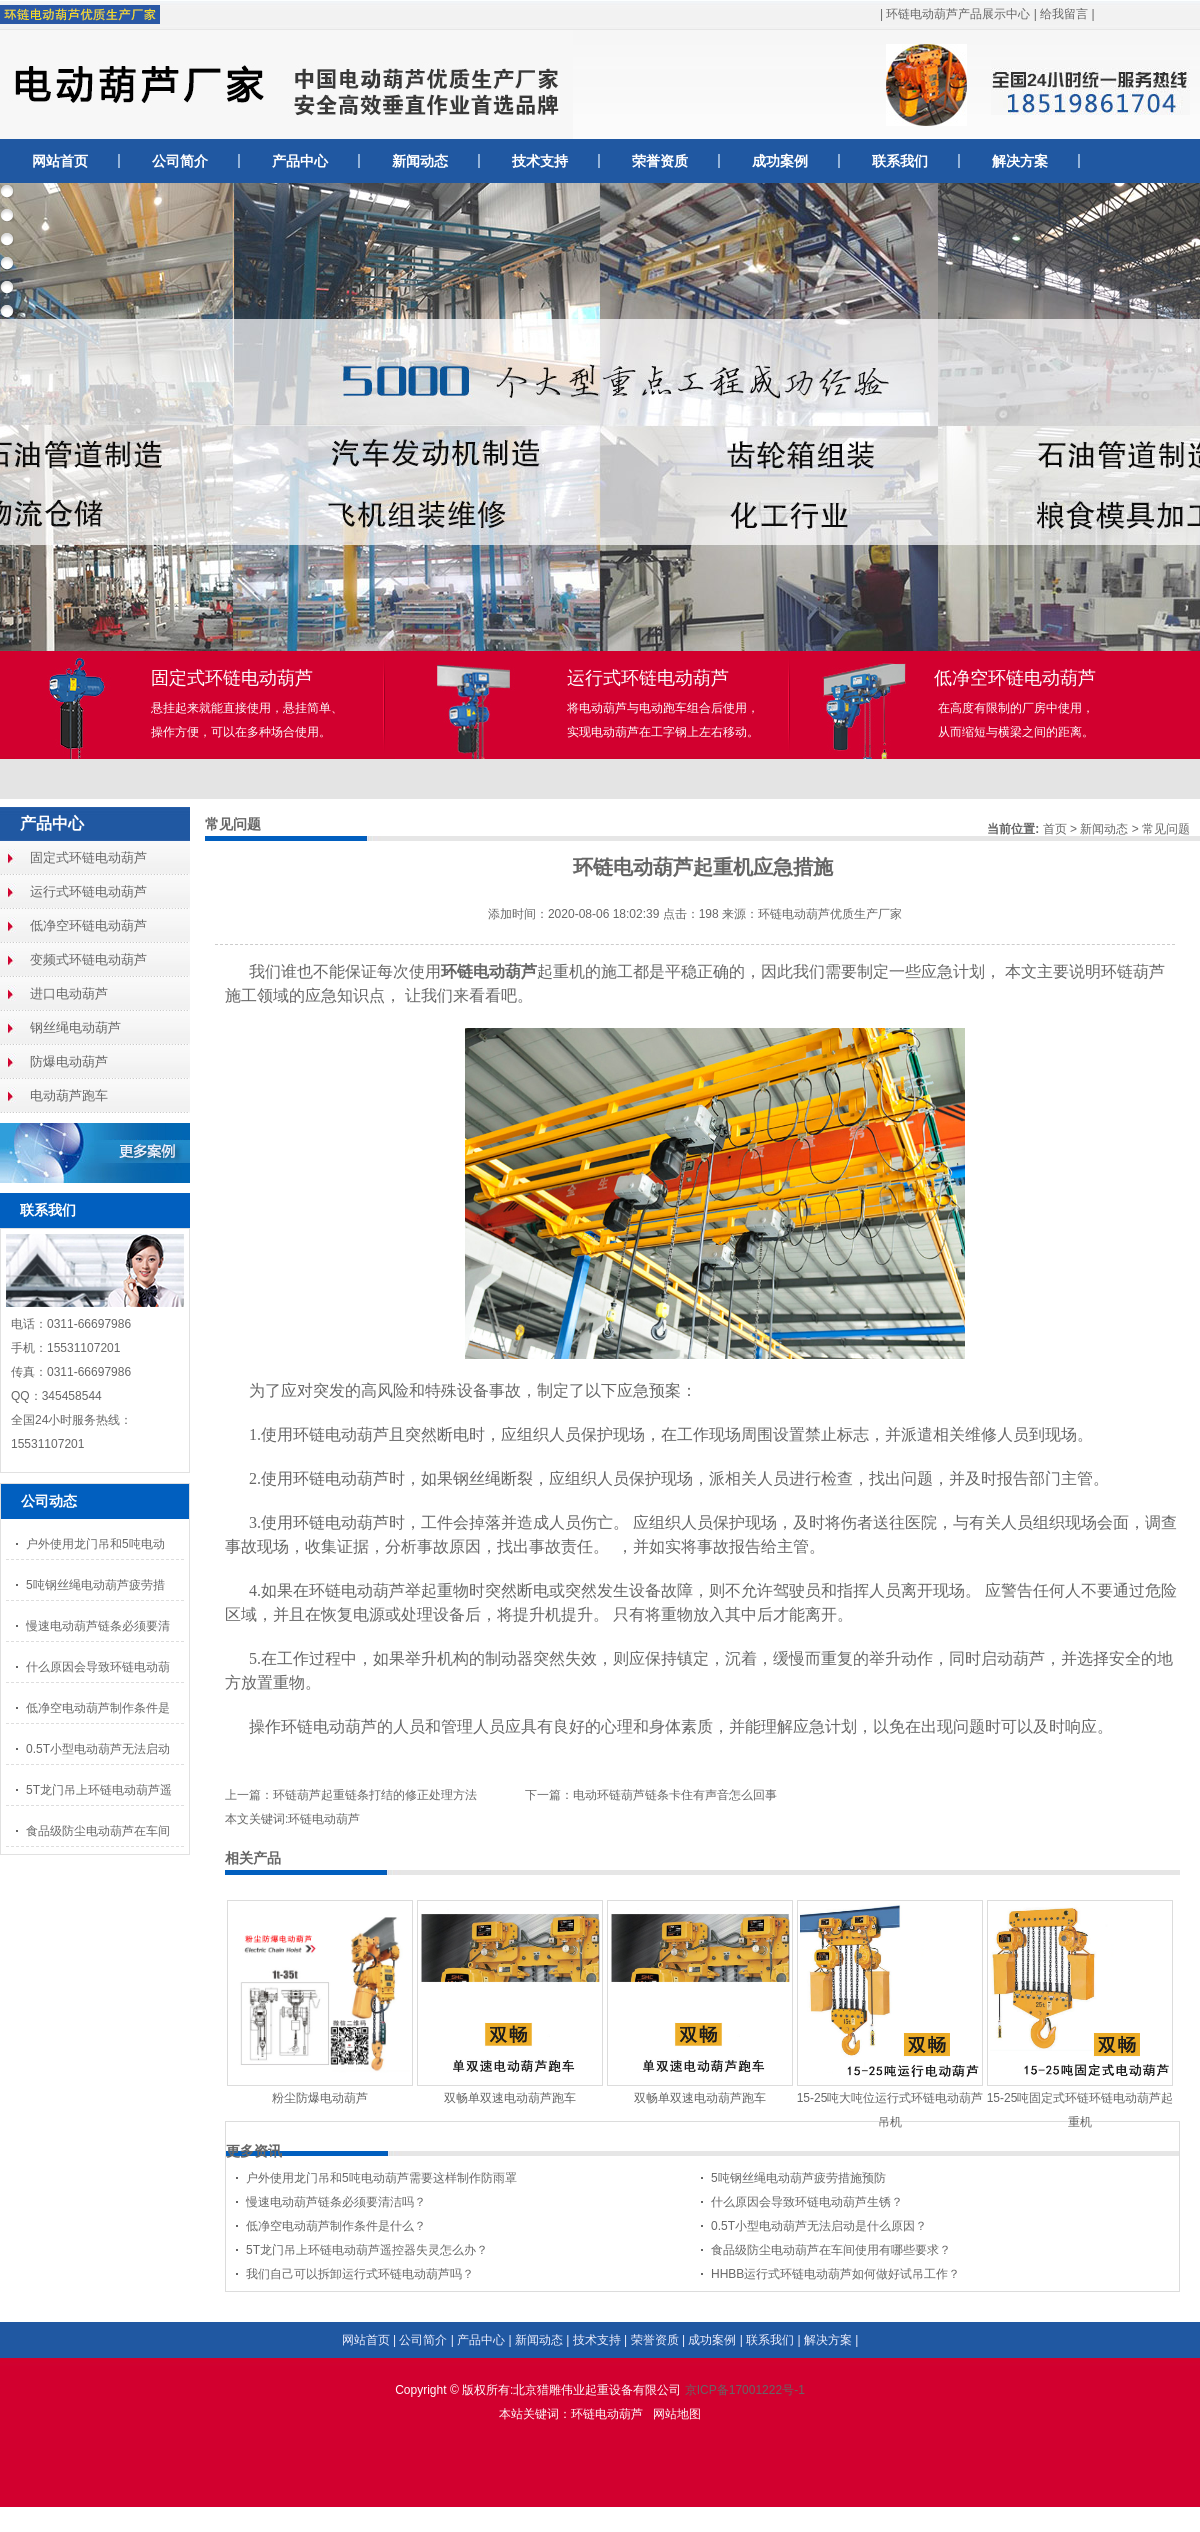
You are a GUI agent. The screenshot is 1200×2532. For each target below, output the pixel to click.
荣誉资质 (660, 161)
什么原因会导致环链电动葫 (98, 1667)
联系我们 (900, 161)
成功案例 (780, 161)
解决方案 (1020, 161)
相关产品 (253, 1858)
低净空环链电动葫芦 (88, 925)
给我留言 (1064, 14)
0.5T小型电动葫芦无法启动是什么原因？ (819, 2226)
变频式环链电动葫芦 (88, 959)
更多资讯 (254, 2151)
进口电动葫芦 (69, 993)
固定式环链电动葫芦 (88, 857)
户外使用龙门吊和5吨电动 (95, 1544)
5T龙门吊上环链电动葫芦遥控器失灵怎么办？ (367, 2250)
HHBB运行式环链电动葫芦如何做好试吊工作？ (835, 2274)
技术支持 (540, 161)
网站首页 (60, 161)
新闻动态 (420, 161)
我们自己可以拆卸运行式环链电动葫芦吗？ (360, 2274)
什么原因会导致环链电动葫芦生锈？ (807, 2202)
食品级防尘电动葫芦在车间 (98, 1831)
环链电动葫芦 (607, 2414)
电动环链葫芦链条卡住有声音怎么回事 (675, 1795)
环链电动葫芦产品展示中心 (958, 14)
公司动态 (49, 1501)
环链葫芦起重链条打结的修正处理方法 (375, 1795)
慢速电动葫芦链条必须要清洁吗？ (336, 2202)
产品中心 (300, 161)
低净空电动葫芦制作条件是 (98, 1708)
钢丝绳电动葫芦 (75, 1027)
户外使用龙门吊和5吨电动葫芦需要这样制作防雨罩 (381, 2178)
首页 (1055, 829)
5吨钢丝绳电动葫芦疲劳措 (95, 1585)
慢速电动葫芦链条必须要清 (98, 1626)
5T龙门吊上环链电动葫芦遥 (99, 1790)
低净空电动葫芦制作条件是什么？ (336, 2226)
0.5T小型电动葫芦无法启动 (98, 1749)
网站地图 (677, 2414)
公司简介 (180, 161)
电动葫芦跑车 (69, 1095)
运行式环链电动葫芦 (88, 891)
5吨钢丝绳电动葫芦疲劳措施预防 (798, 2178)
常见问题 (1166, 829)
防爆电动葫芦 (69, 1061)
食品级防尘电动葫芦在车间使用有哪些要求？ (831, 2250)
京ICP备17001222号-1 (745, 2390)
